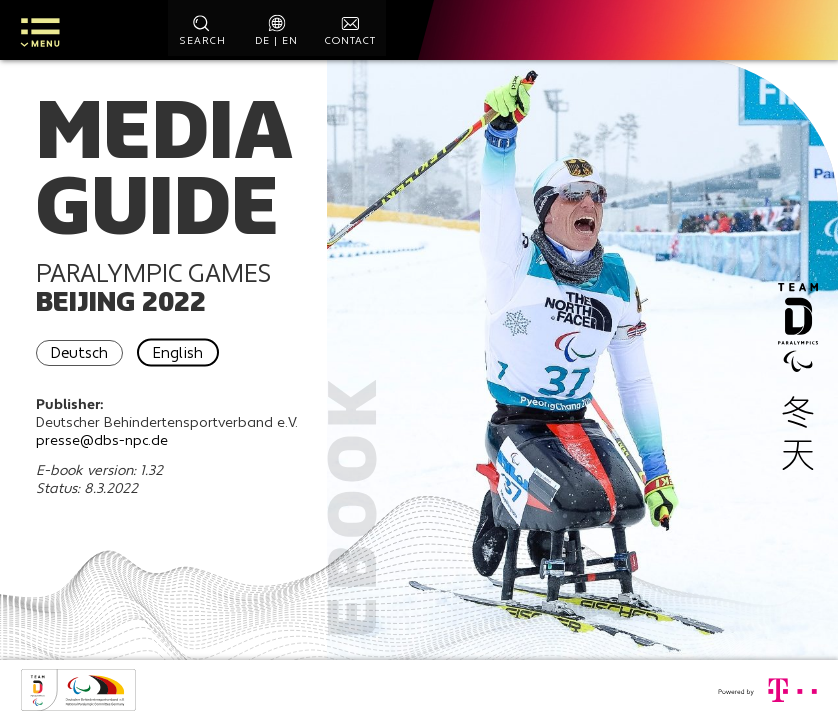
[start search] (203, 30)
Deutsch (86, 365)
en (290, 42)
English (187, 365)
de (262, 42)
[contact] (351, 30)
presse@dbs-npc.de (108, 452)
